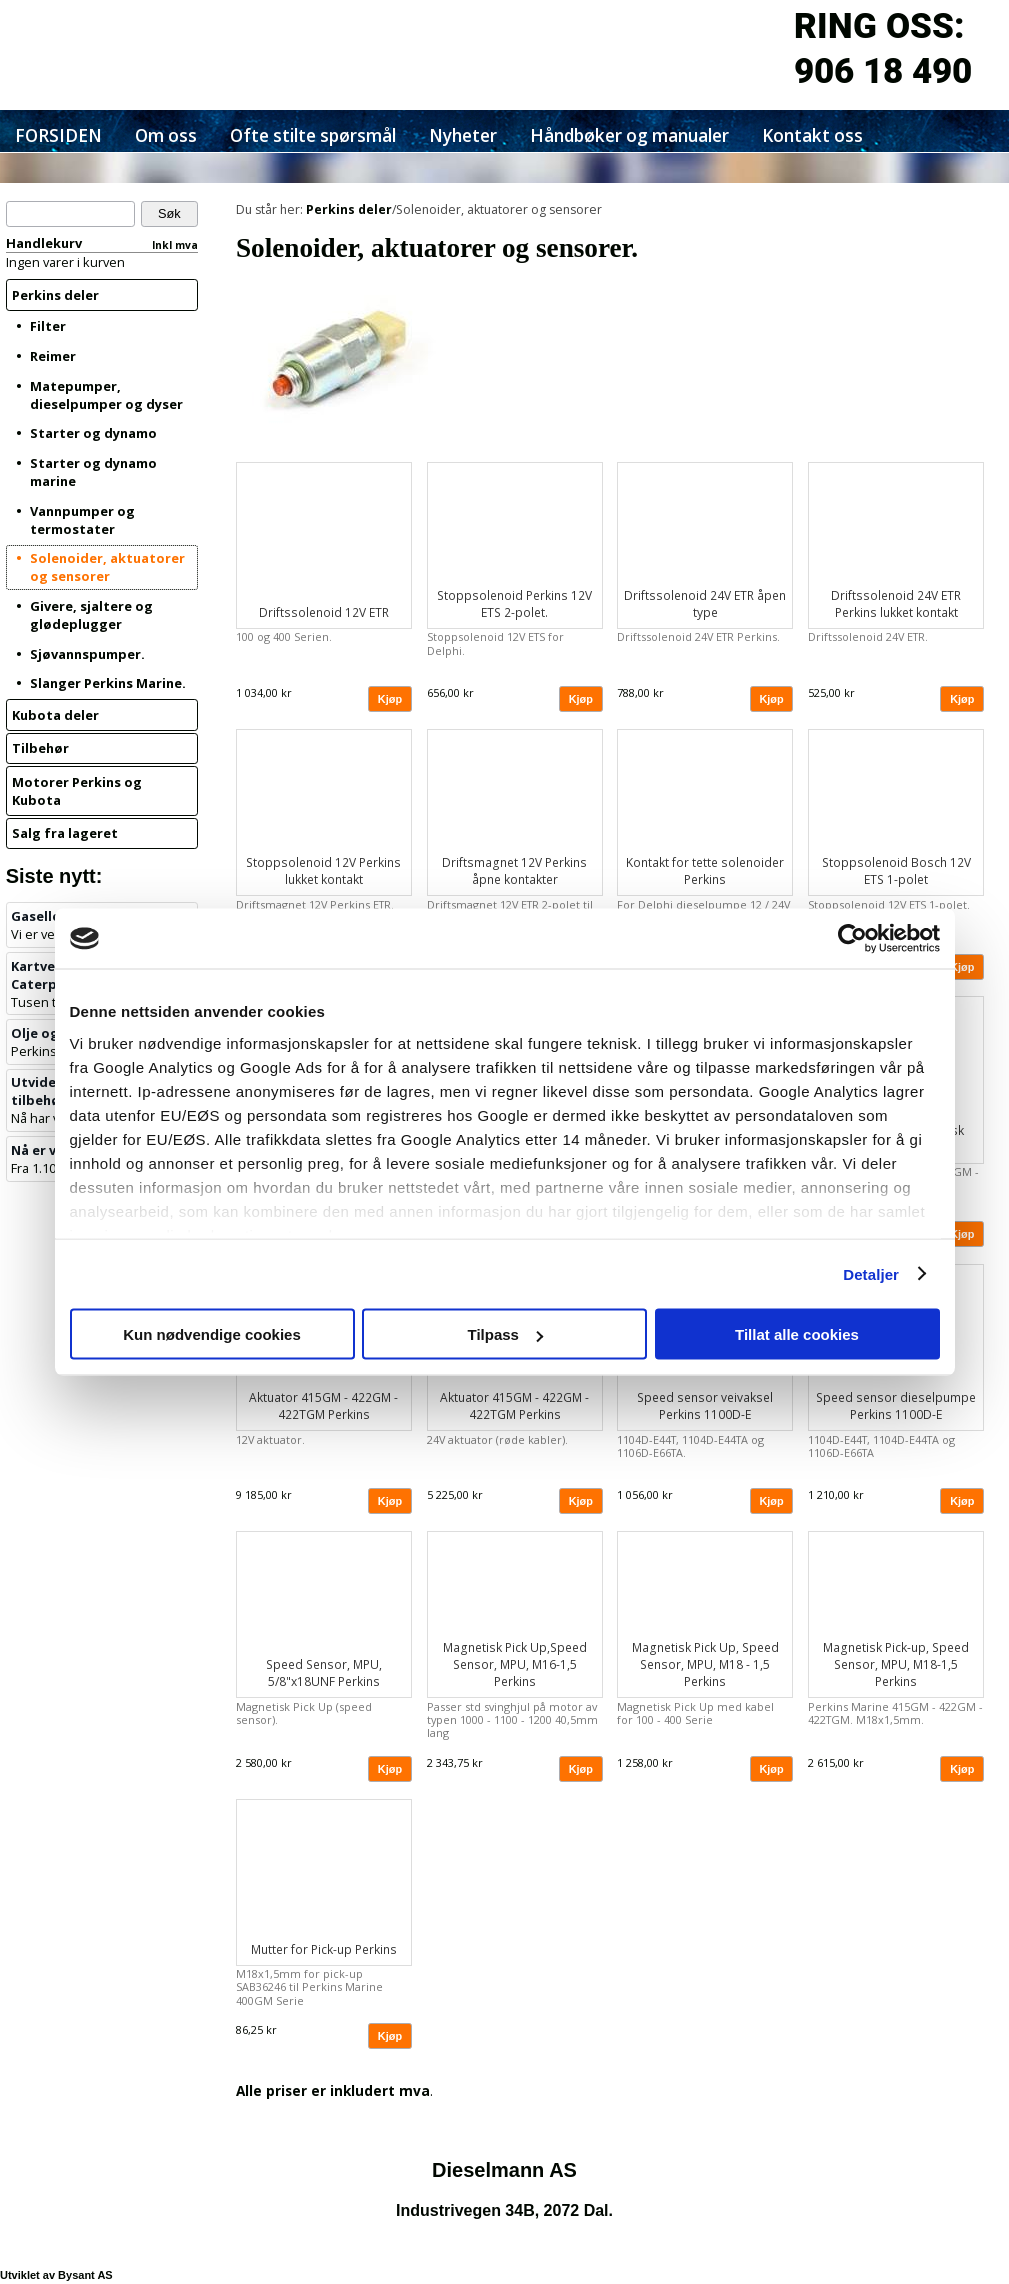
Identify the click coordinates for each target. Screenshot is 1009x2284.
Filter (48, 326)
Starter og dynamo (93, 433)
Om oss (166, 135)
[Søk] (70, 214)
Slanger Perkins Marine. (108, 683)
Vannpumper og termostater (82, 520)
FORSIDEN (58, 135)
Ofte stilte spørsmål (313, 135)
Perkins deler (55, 295)
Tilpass (505, 1334)
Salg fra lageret (65, 833)
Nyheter (463, 135)
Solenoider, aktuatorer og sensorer (107, 567)
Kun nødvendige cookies (212, 1334)
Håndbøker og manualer (629, 135)
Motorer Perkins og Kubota (77, 791)
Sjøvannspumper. (87, 654)
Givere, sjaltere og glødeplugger (91, 615)
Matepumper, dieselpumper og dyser (106, 395)
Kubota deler (55, 715)
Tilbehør (40, 748)
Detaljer (871, 1273)
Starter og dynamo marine (93, 472)
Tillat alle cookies (797, 1334)
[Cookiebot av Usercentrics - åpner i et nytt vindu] (852, 939)
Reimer (53, 356)
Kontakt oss (812, 135)
